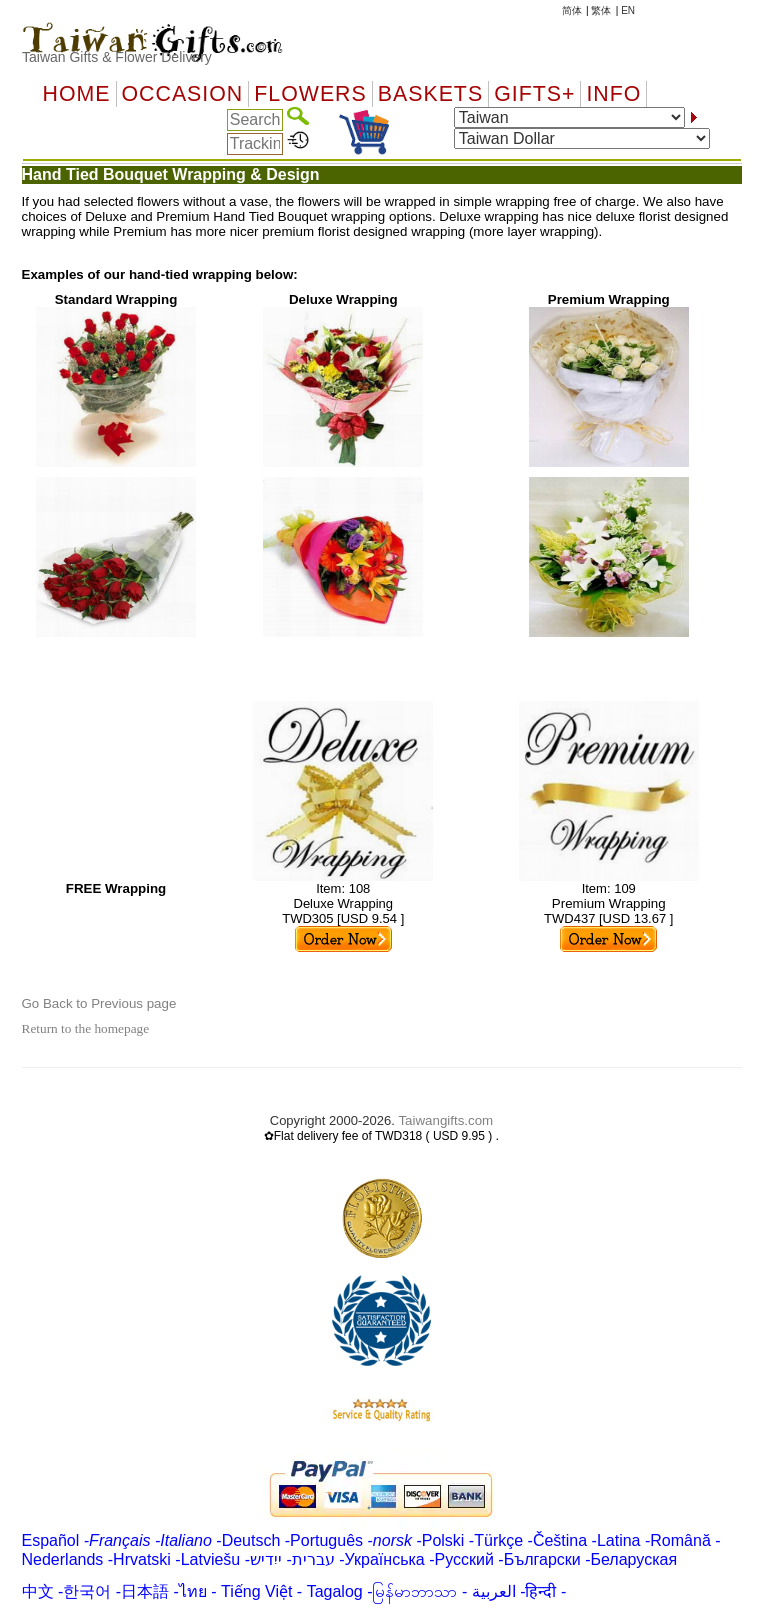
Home (77, 94)
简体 (572, 10)
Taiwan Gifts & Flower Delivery (117, 57)
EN (628, 10)
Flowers (310, 94)
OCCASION (183, 94)
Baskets (430, 94)
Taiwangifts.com (445, 1120)
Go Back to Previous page (99, 1003)
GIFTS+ (534, 94)
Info (613, 94)
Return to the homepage (86, 1028)
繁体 (601, 10)
